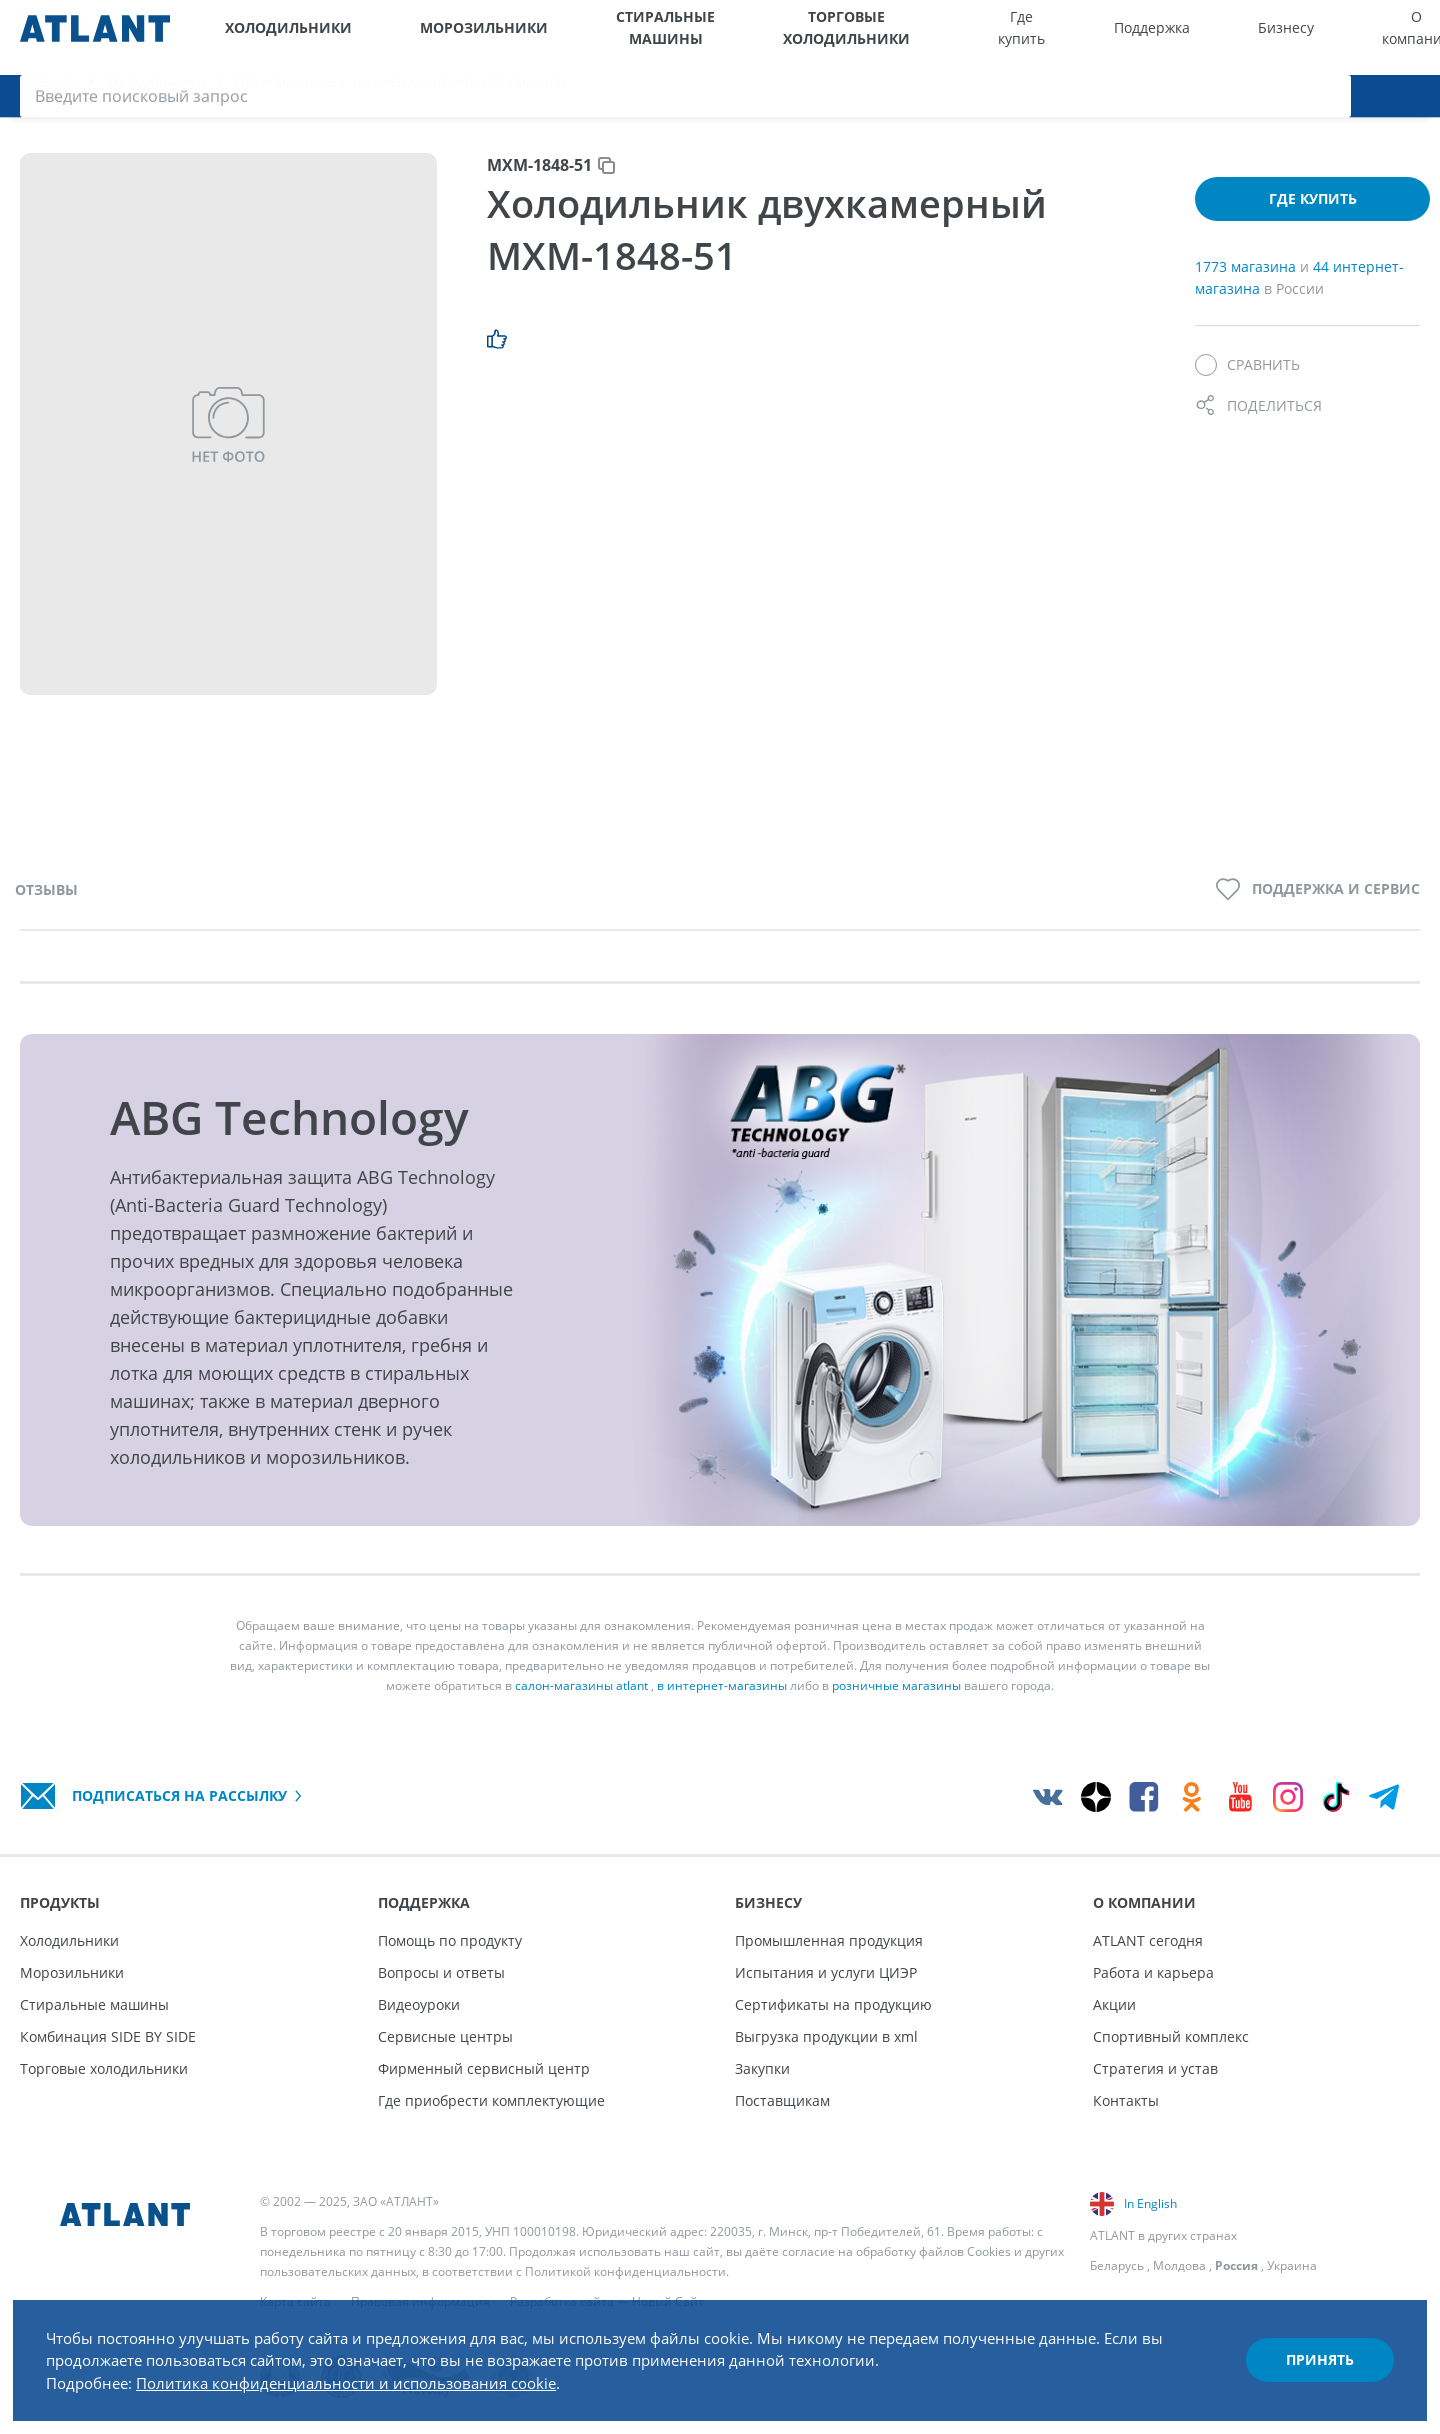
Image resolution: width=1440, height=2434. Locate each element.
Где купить (957, 37)
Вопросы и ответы (441, 1972)
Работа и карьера (1153, 1972)
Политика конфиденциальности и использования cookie (377, 2372)
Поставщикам (782, 2100)
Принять (1306, 2347)
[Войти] (1370, 37)
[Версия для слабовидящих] (1327, 37)
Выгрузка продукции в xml (826, 2036)
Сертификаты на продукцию (833, 2004)
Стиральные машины (587, 37)
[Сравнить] (1247, 384)
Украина (1292, 2265)
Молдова (1179, 2265)
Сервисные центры (445, 2036)
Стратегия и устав (1155, 2068)
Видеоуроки (419, 2004)
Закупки (762, 2068)
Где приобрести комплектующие (491, 2100)
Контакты (1126, 2100)
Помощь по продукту (450, 1940)
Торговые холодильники (787, 37)
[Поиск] (1410, 37)
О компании (1219, 37)
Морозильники (421, 37)
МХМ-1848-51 (539, 184)
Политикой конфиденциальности (625, 2271)
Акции (1114, 2004)
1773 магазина (1247, 285)
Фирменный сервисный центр (484, 2068)
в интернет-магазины (722, 1704)
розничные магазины (896, 1704)
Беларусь (1117, 2265)
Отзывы (46, 907)
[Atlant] (95, 37)
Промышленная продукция (829, 1940)
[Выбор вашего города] (1286, 37)
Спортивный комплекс (1171, 2036)
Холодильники (273, 37)
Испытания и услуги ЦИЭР (826, 1972)
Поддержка (1049, 37)
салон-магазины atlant (581, 1704)
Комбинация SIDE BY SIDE (108, 2036)
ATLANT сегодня (1148, 1940)
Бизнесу (1135, 37)
